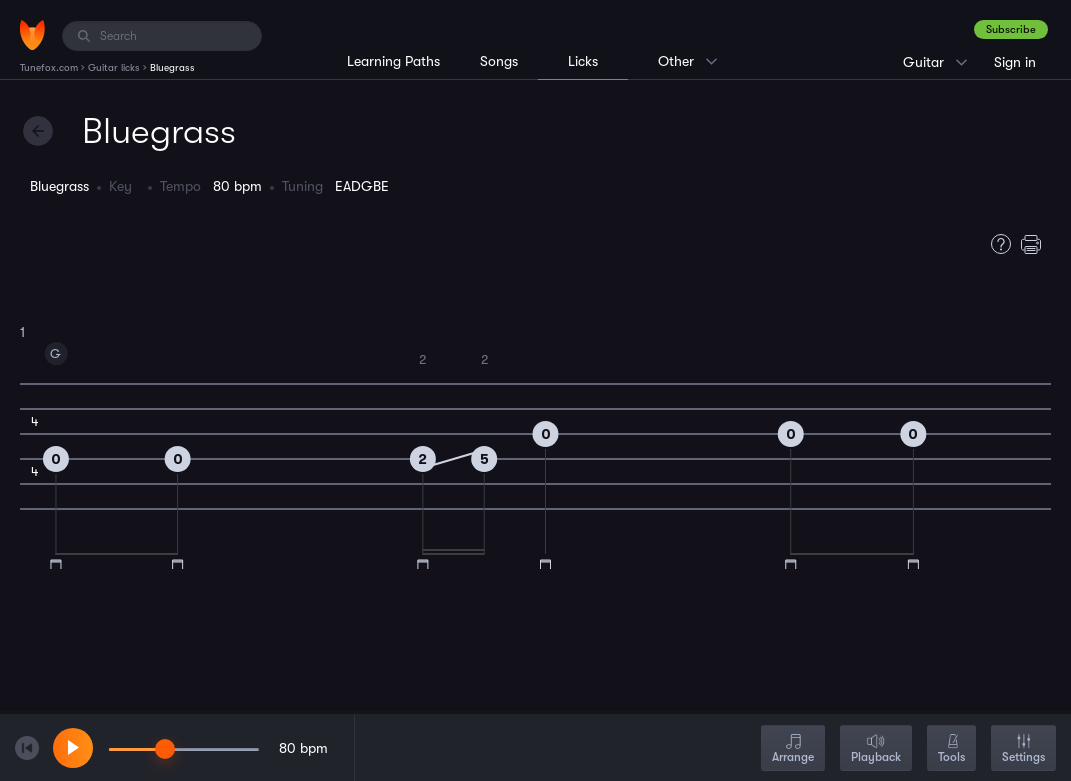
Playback (876, 749)
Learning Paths (393, 61)
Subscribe (1011, 29)
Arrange (793, 749)
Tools (951, 749)
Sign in (1015, 62)
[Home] (32, 35)
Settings (1023, 749)
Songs (499, 61)
